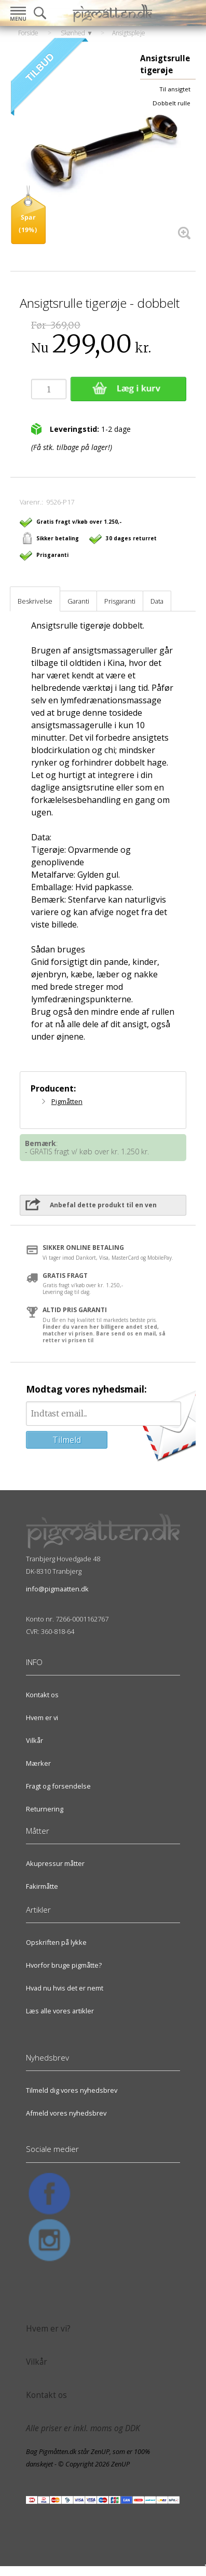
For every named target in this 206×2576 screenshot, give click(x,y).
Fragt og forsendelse (58, 1786)
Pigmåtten (67, 1101)
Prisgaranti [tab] (119, 601)
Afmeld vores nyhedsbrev (66, 2113)
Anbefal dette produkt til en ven (103, 1205)
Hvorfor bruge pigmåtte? (64, 1965)
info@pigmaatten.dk (57, 1588)
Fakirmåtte (42, 1886)
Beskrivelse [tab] (35, 601)
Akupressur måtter (55, 1863)
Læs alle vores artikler (60, 2010)
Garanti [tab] (78, 601)
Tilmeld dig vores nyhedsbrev (71, 2090)
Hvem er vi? (48, 2328)
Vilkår (34, 1740)
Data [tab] (156, 601)
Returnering (44, 1809)
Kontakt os (42, 1694)
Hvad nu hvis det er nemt (64, 1988)
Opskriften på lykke (56, 1942)
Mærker (38, 1763)
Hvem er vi (42, 1717)
